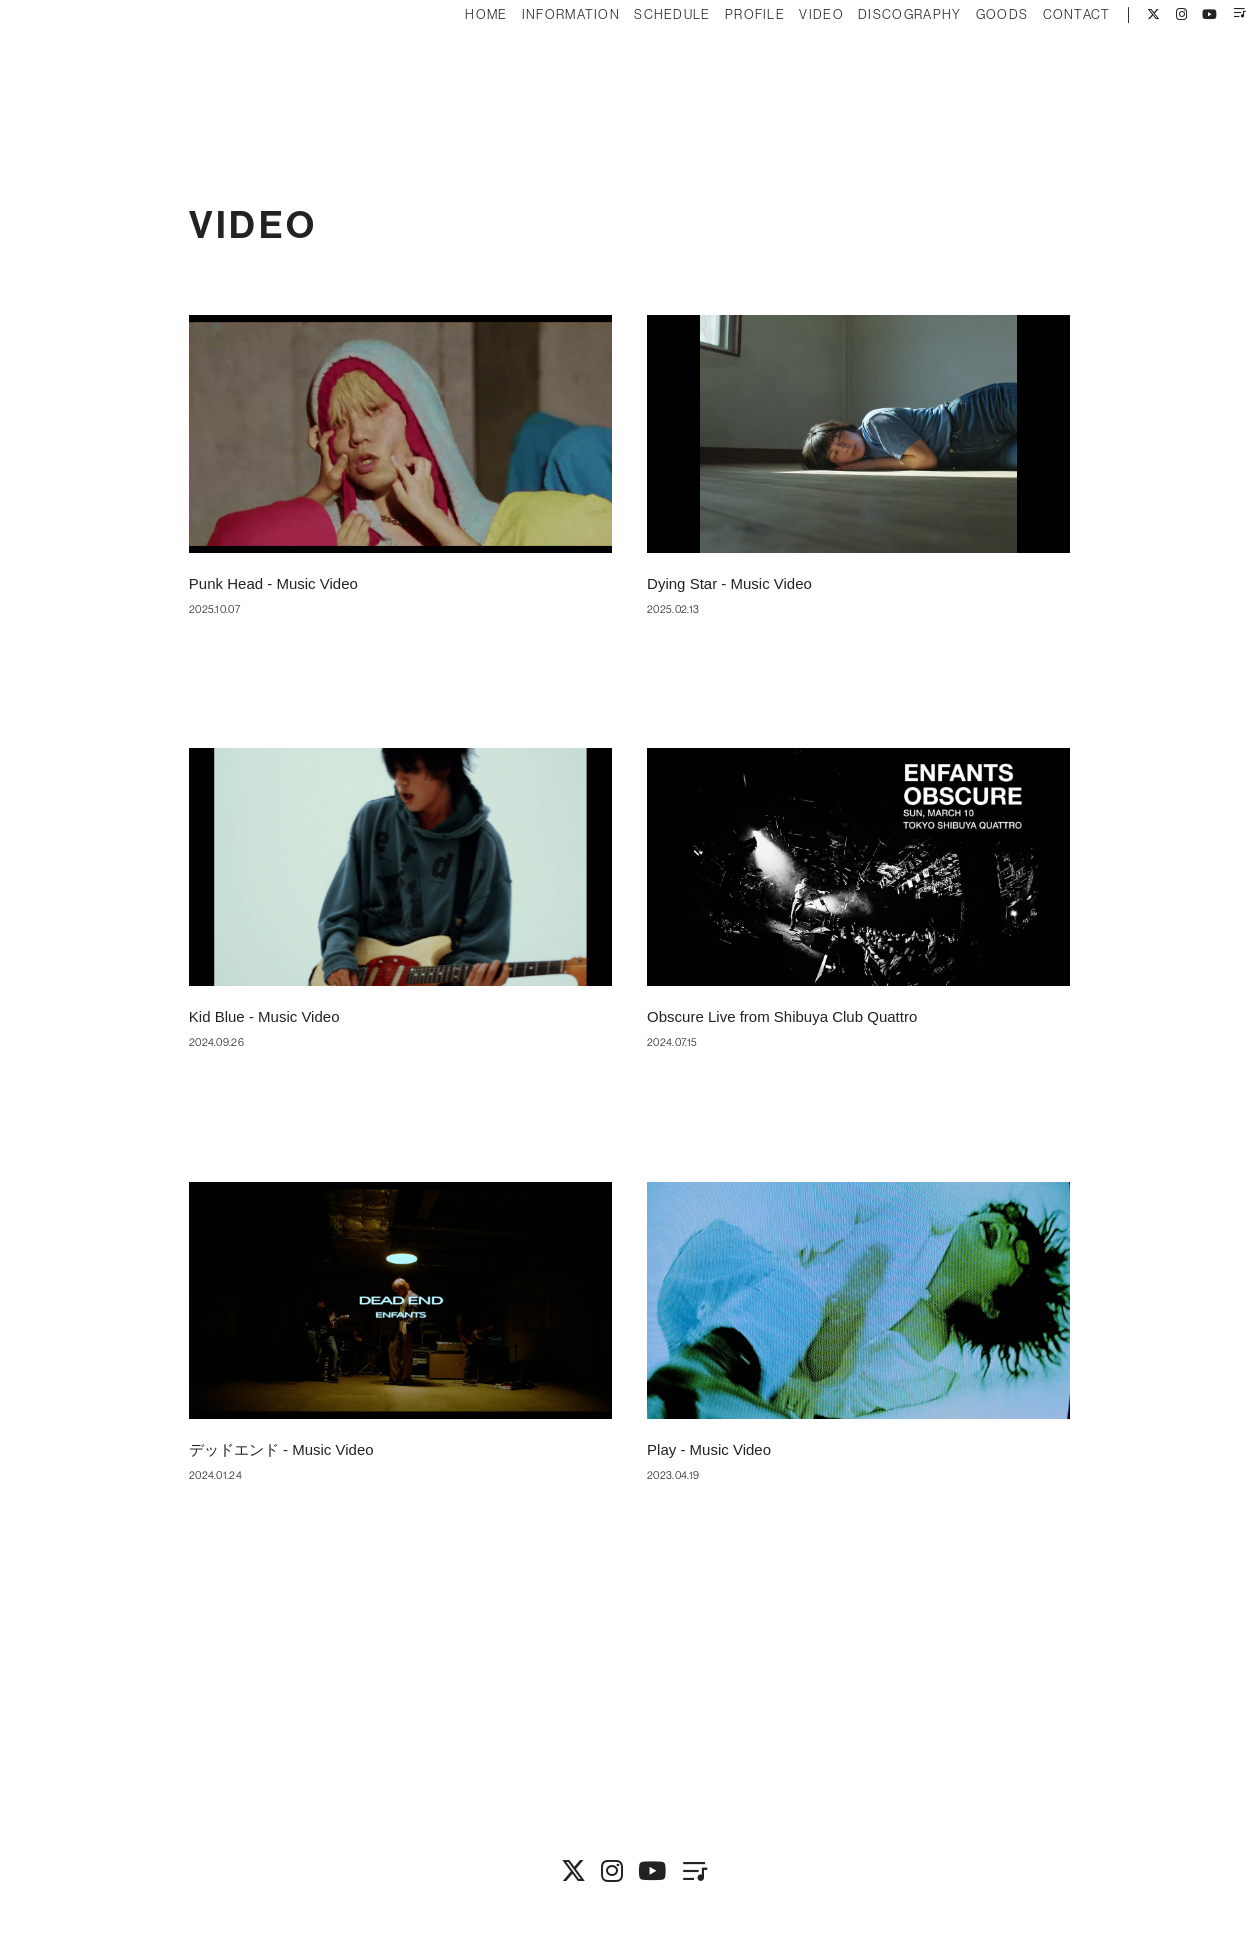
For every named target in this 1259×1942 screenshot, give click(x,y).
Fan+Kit (658, 1890)
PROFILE (719, 77)
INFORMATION (534, 77)
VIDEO (785, 77)
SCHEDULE (636, 77)
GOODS (965, 77)
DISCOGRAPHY (873, 77)
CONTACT (1040, 77)
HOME (450, 77)
